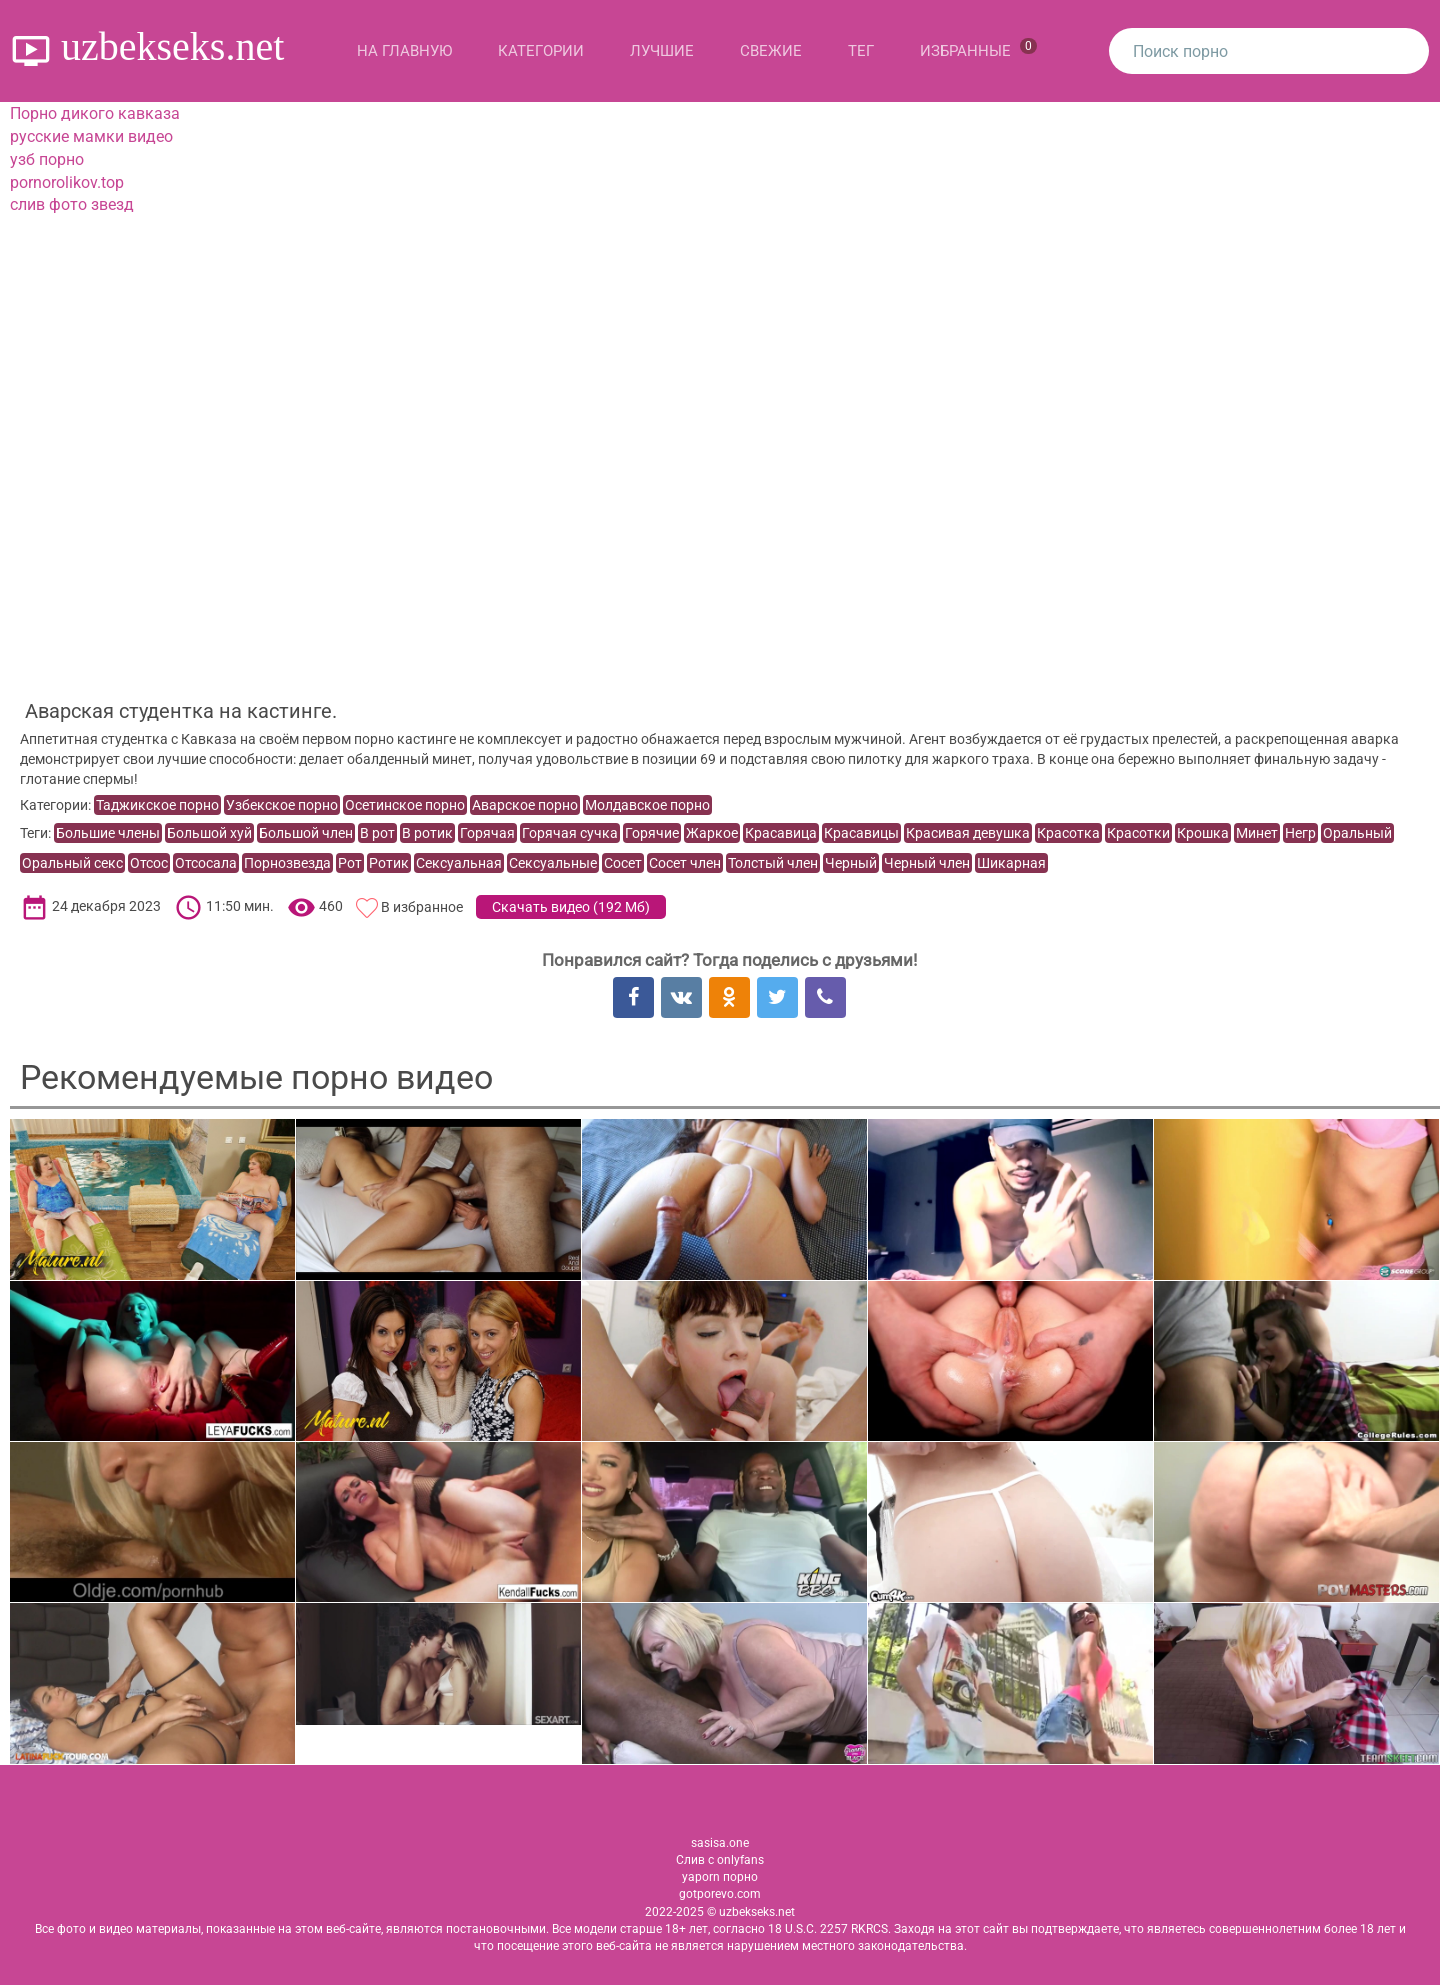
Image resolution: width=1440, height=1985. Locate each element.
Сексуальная (459, 863)
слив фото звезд (72, 204)
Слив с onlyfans (720, 1860)
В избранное (422, 907)
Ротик (389, 863)
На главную (404, 51)
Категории (541, 51)
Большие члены (108, 833)
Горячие (652, 833)
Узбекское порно (282, 805)
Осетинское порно (405, 805)
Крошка (1203, 833)
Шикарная (1011, 863)
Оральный (1357, 833)
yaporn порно (720, 1877)
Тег (861, 51)
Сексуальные (553, 863)
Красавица (781, 833)
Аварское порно (525, 805)
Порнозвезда (287, 863)
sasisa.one (720, 1843)
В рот (377, 833)
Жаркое (712, 833)
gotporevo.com (720, 1894)
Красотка (1068, 833)
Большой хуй (209, 833)
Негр (1300, 833)
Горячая (487, 833)
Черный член (927, 863)
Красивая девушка (968, 833)
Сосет (623, 863)
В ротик (427, 833)
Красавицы (861, 833)
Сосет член (685, 863)
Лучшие (662, 51)
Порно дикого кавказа (95, 113)
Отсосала (206, 863)
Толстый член (773, 863)
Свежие (771, 51)
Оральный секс (72, 863)
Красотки (1138, 833)
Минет (1257, 833)
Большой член (306, 833)
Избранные (978, 49)
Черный (851, 863)
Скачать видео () (571, 907)
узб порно (47, 159)
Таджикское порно (157, 805)
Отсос (149, 863)
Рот (350, 863)
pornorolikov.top (67, 182)
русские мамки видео (91, 136)
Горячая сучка (570, 833)
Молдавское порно (647, 805)
